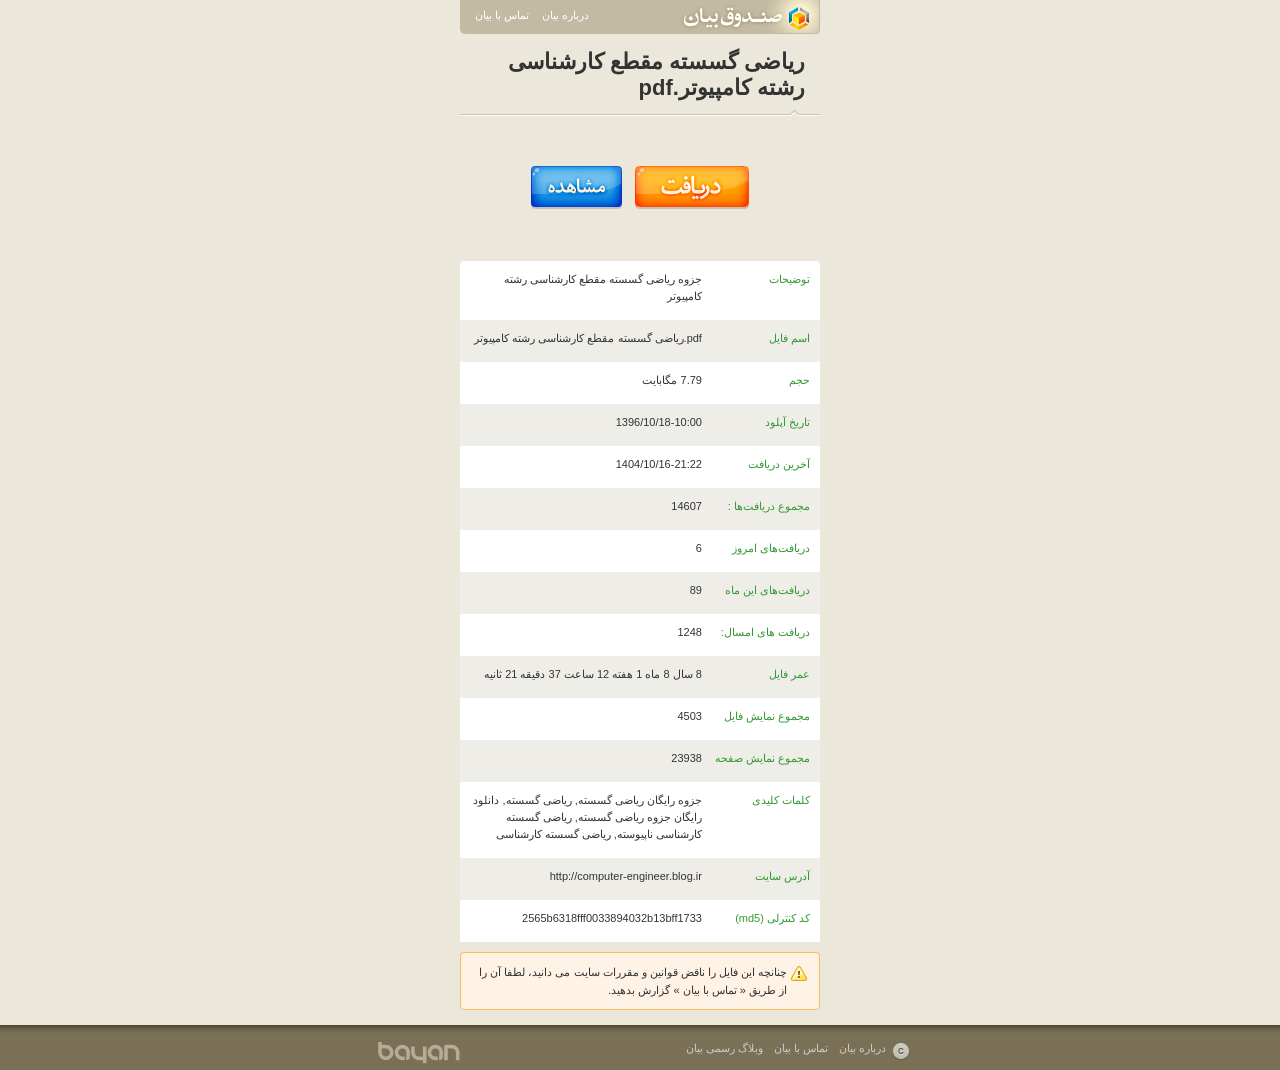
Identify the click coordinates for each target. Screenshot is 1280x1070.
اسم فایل (789, 338)
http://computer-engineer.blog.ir (626, 876)
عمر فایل (789, 674)
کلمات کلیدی (781, 800)
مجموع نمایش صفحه (762, 758)
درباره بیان (565, 15)
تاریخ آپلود (787, 422)
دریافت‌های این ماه (767, 590)
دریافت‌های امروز (771, 548)
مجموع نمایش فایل (767, 716)
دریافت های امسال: (765, 632)
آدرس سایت (782, 876)
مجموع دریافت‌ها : (769, 506)
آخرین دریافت (779, 464)
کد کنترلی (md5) (772, 918)
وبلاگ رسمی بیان (724, 1048)
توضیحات (789, 279)
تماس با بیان (502, 15)
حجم (799, 380)
